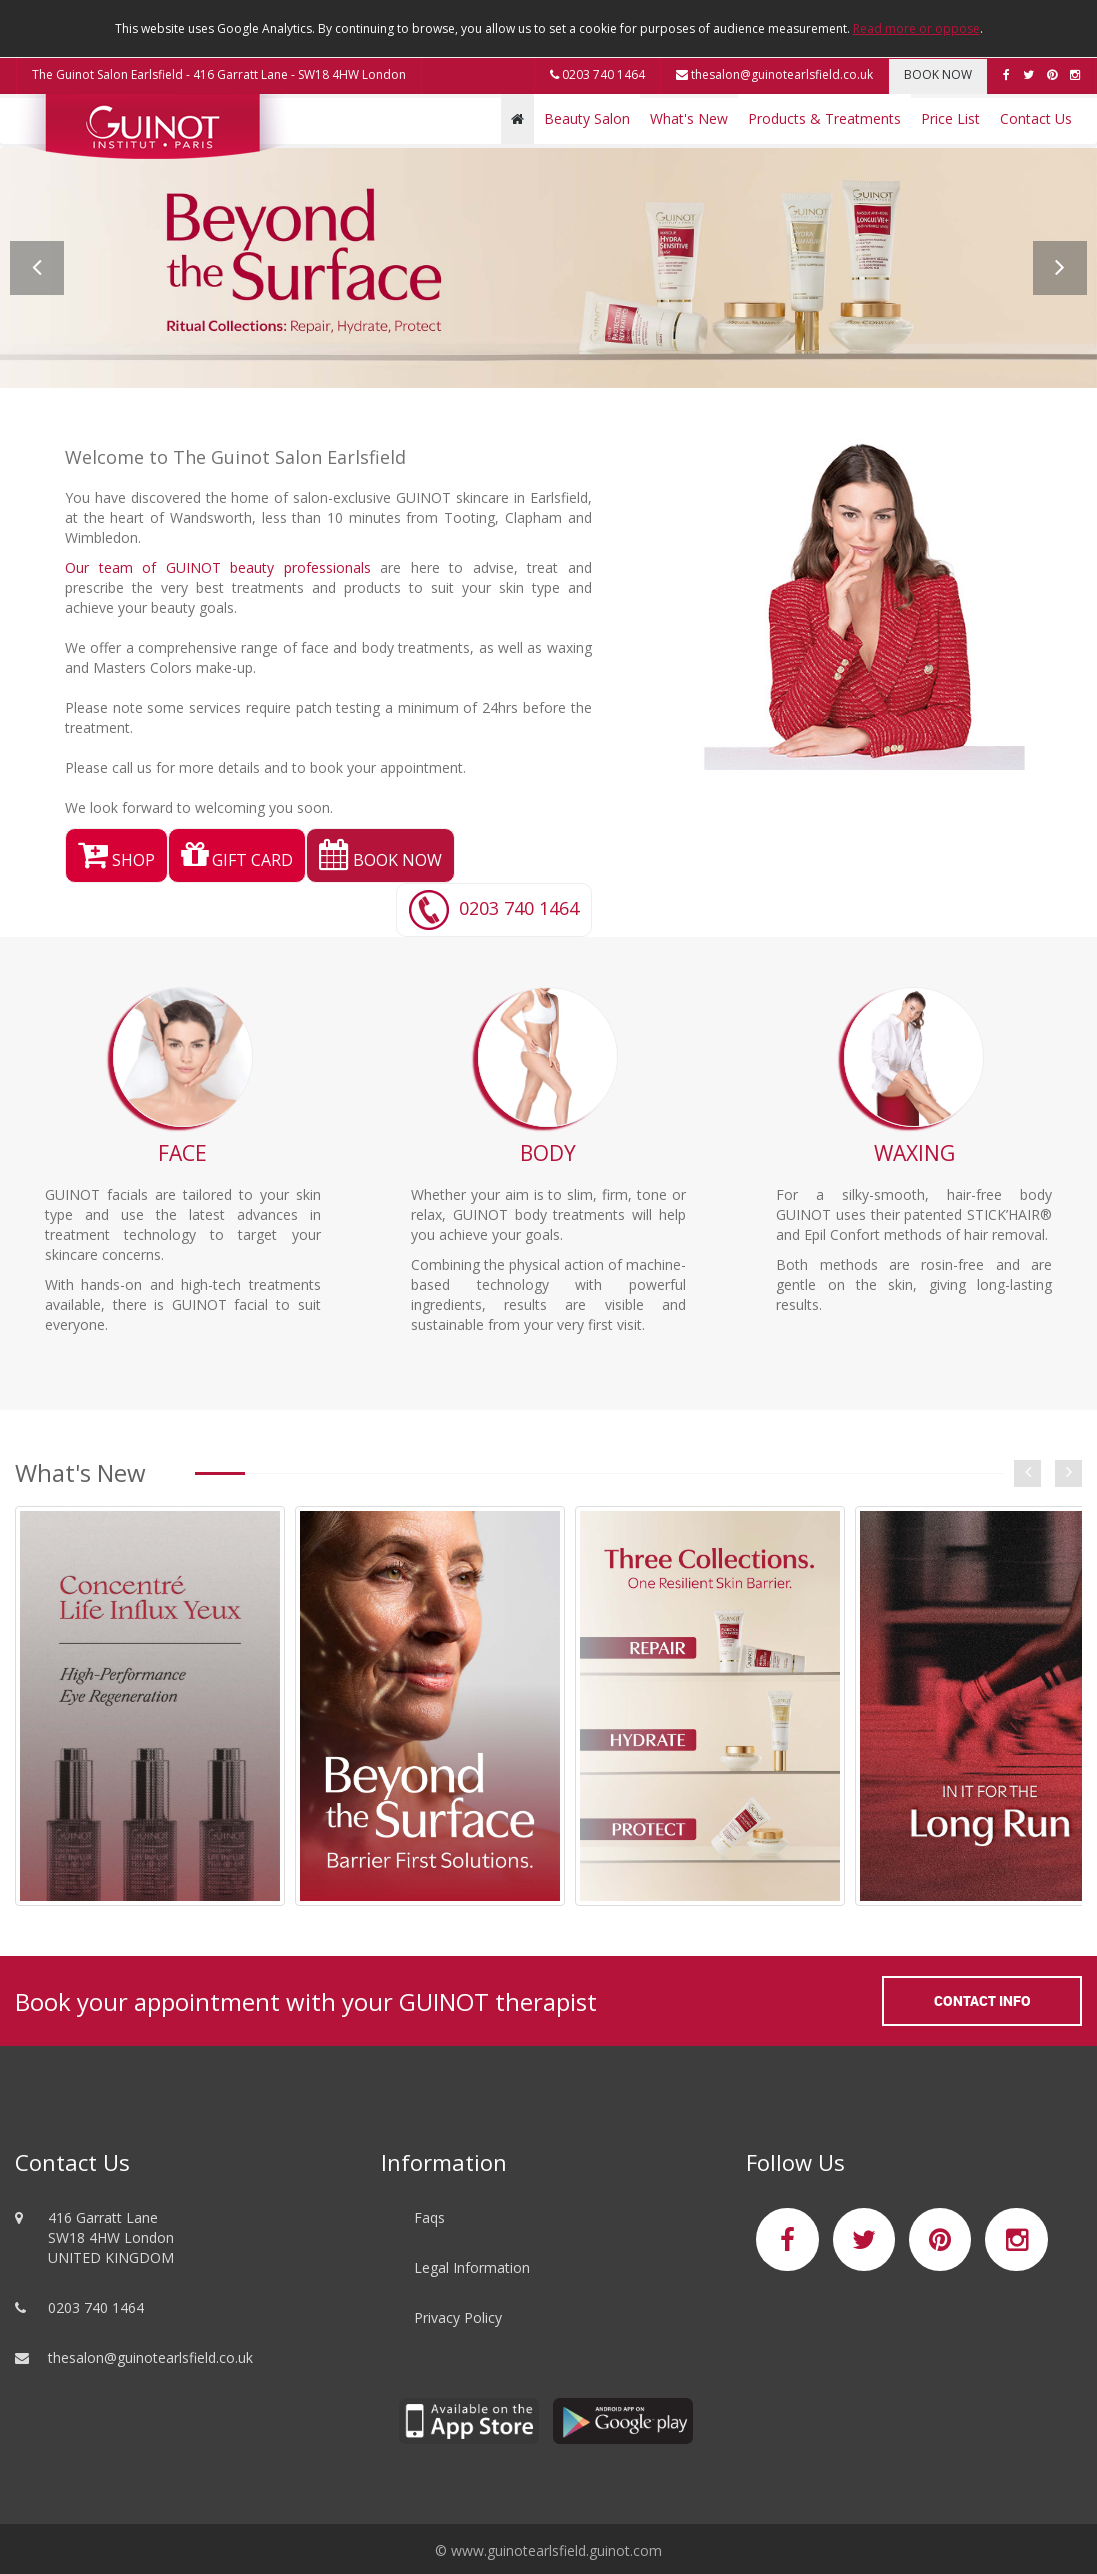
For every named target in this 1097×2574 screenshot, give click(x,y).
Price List (950, 118)
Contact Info (982, 2000)
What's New (689, 118)
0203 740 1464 (597, 74)
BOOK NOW (938, 74)
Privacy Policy (458, 2317)
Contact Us (1036, 118)
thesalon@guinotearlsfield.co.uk (774, 74)
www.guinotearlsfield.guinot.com (556, 2550)
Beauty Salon (587, 118)
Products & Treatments (824, 118)
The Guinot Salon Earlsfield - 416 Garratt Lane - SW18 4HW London (219, 74)
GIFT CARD (237, 860)
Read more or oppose (916, 28)
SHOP (116, 860)
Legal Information (472, 2267)
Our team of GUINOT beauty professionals (218, 567)
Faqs (429, 2217)
